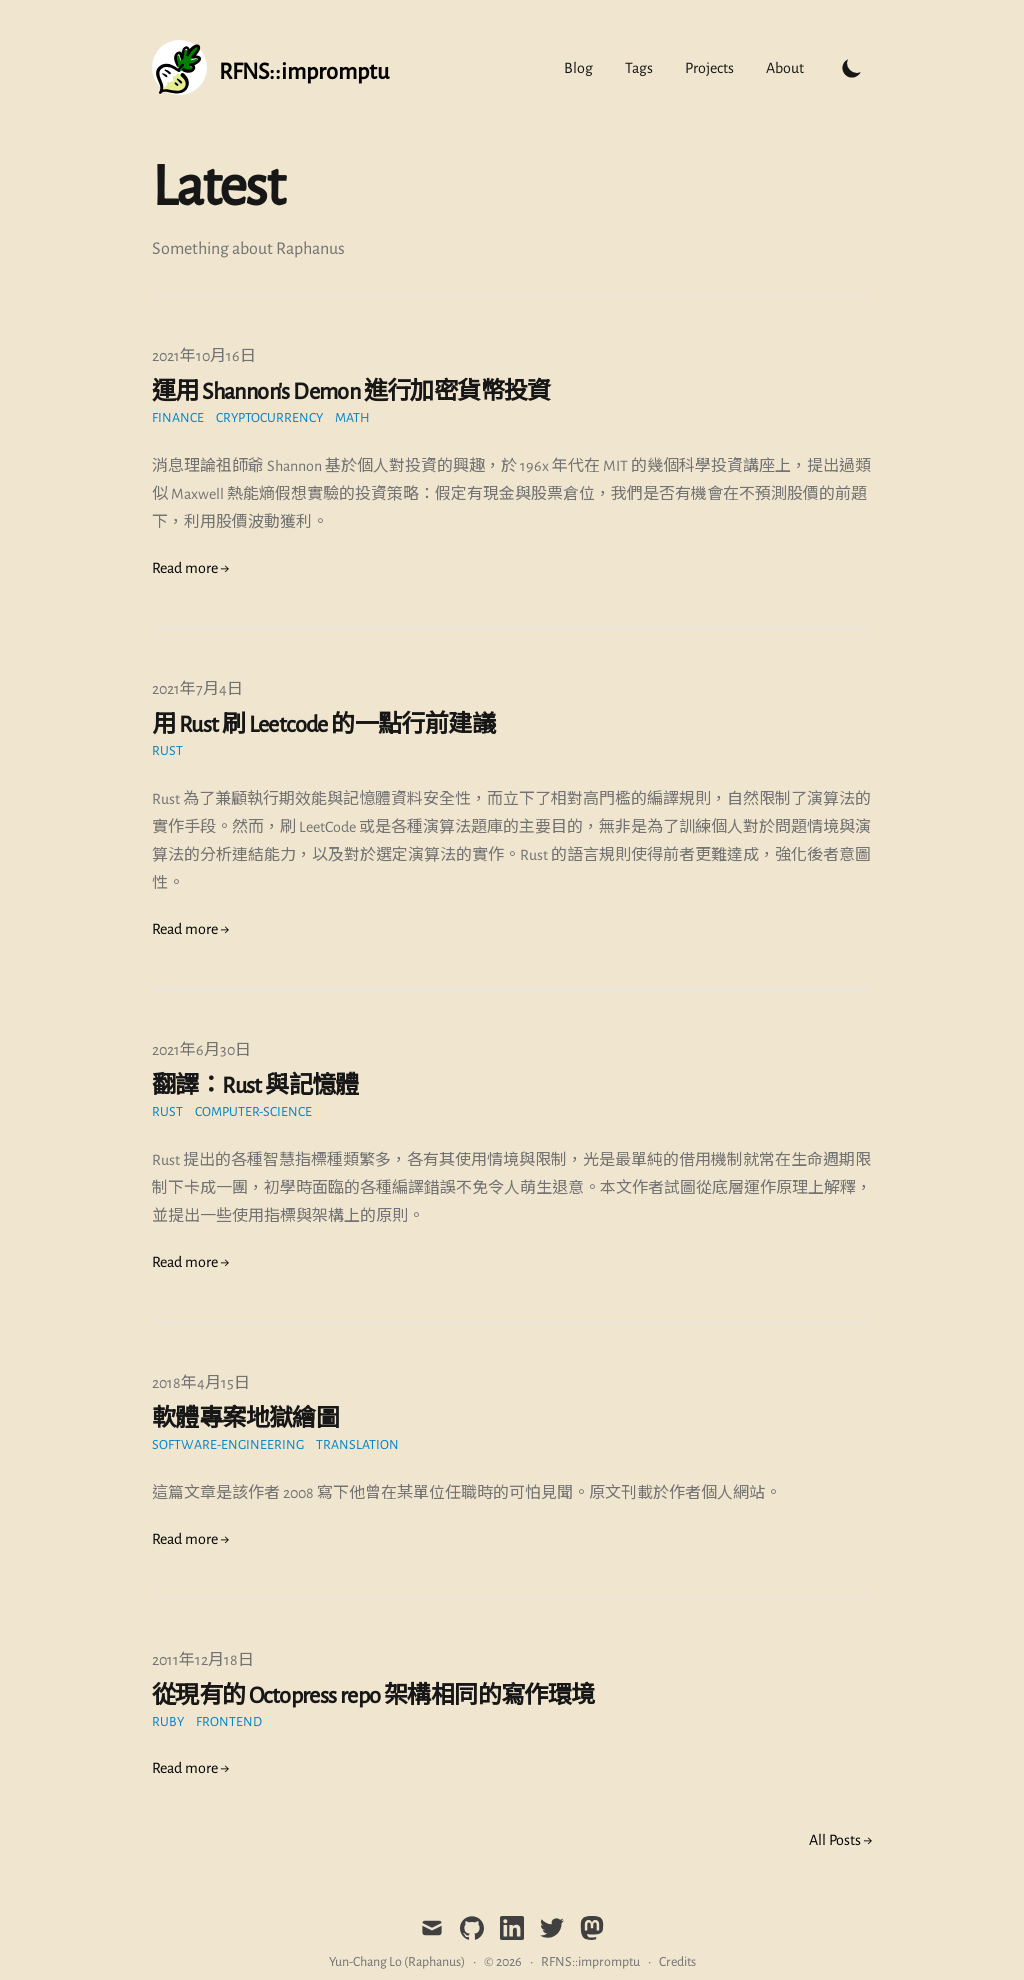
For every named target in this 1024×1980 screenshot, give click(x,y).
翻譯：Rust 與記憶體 (255, 1086)
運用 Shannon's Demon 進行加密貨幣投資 (351, 392)
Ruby (168, 1722)
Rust (167, 751)
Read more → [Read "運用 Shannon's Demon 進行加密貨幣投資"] (190, 568)
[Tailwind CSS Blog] (270, 67)
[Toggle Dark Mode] (852, 68)
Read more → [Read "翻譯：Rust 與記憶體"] (190, 1262)
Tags (639, 68)
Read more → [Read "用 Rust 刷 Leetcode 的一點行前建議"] (190, 929)
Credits (677, 1962)
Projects (709, 68)
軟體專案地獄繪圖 (245, 1419)
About (785, 68)
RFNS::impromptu (590, 1962)
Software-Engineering (228, 1445)
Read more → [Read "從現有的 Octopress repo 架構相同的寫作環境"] (190, 1768)
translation (357, 1445)
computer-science (253, 1112)
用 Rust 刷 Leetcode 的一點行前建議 (323, 725)
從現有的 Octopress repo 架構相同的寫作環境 (373, 1696)
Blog (578, 68)
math (352, 418)
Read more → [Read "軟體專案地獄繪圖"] (190, 1539)
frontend (229, 1722)
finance (178, 418)
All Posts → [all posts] (840, 1840)
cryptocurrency (269, 418)
